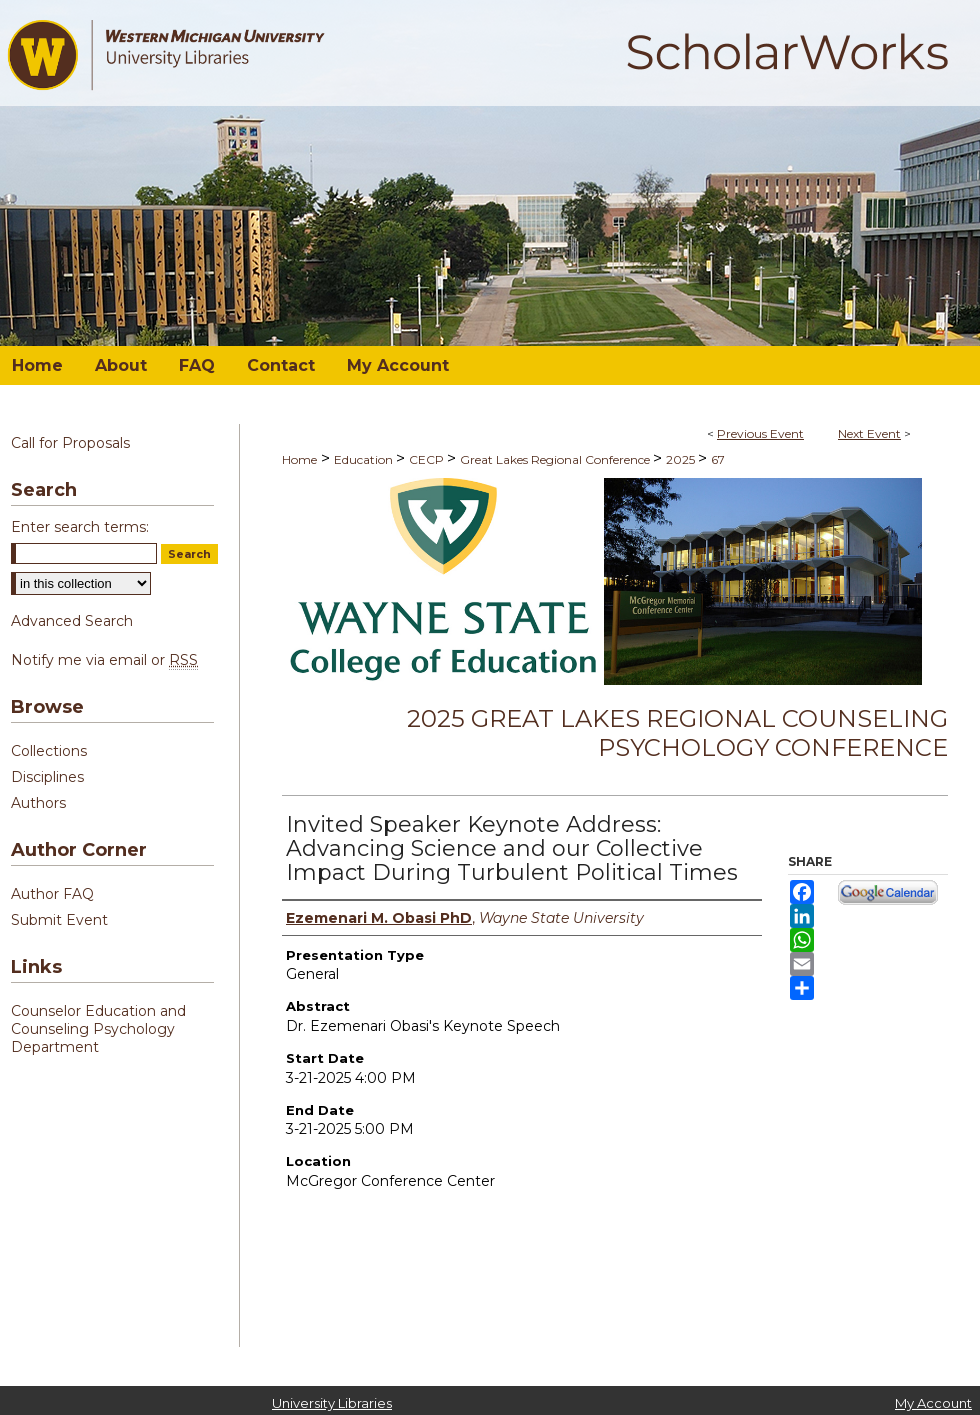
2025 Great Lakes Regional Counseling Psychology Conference (677, 733)
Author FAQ (52, 894)
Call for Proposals (70, 443)
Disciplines (47, 777)
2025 (682, 459)
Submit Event (59, 920)
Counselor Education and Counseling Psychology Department (98, 1029)
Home (299, 459)
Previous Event (760, 433)
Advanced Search (72, 621)
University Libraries (332, 1403)
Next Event (869, 433)
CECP (428, 459)
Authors (38, 803)
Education (365, 459)
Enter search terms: (80, 527)
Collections (49, 751)
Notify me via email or (104, 660)
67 (718, 459)
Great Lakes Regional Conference (556, 459)
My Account (933, 1403)
